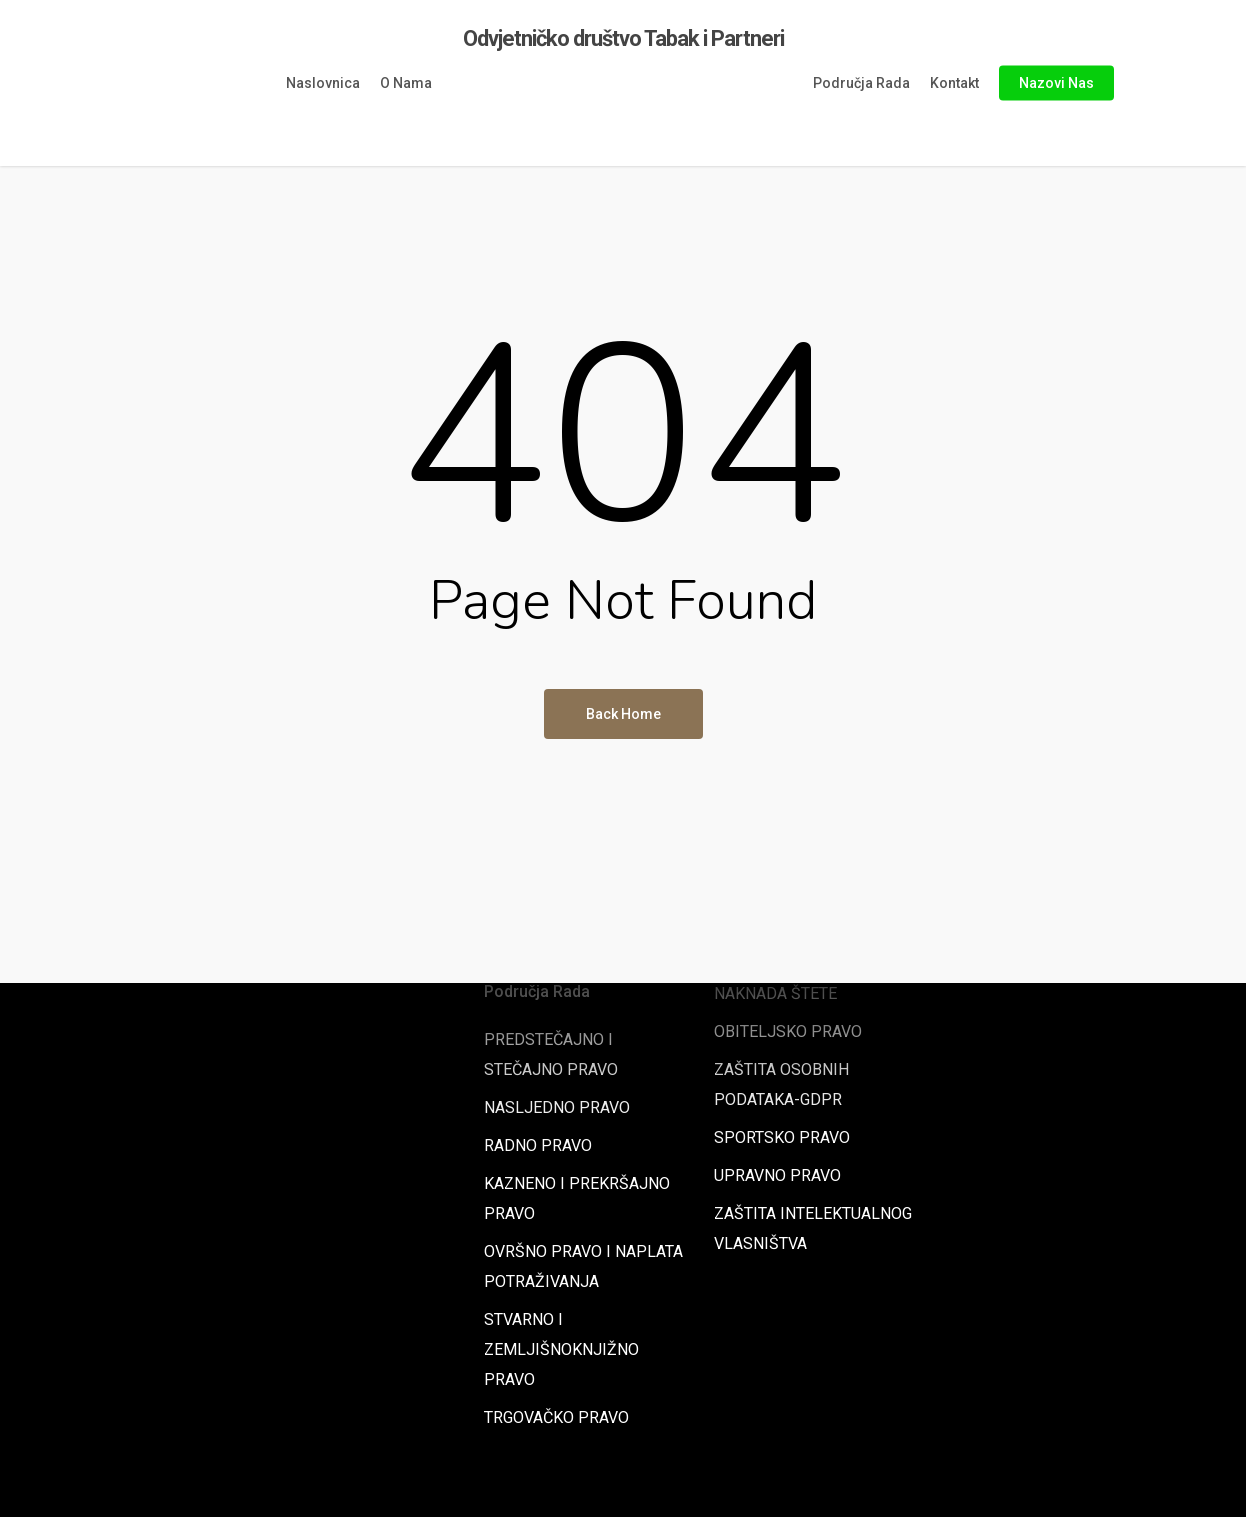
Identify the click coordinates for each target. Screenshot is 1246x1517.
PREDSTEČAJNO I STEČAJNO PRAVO (551, 1054)
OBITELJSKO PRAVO (788, 1031)
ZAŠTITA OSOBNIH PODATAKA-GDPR (781, 1084)
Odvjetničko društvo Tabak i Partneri (623, 39)
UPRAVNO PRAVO (777, 1175)
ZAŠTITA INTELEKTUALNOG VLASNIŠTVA (813, 1228)
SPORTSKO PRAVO (782, 1137)
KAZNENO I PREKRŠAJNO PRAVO (577, 1198)
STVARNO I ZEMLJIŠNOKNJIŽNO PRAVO (561, 1349)
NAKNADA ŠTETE (775, 993)
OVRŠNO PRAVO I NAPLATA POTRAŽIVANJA (583, 1266)
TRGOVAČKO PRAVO (556, 1417)
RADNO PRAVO (538, 1145)
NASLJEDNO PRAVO (557, 1107)
